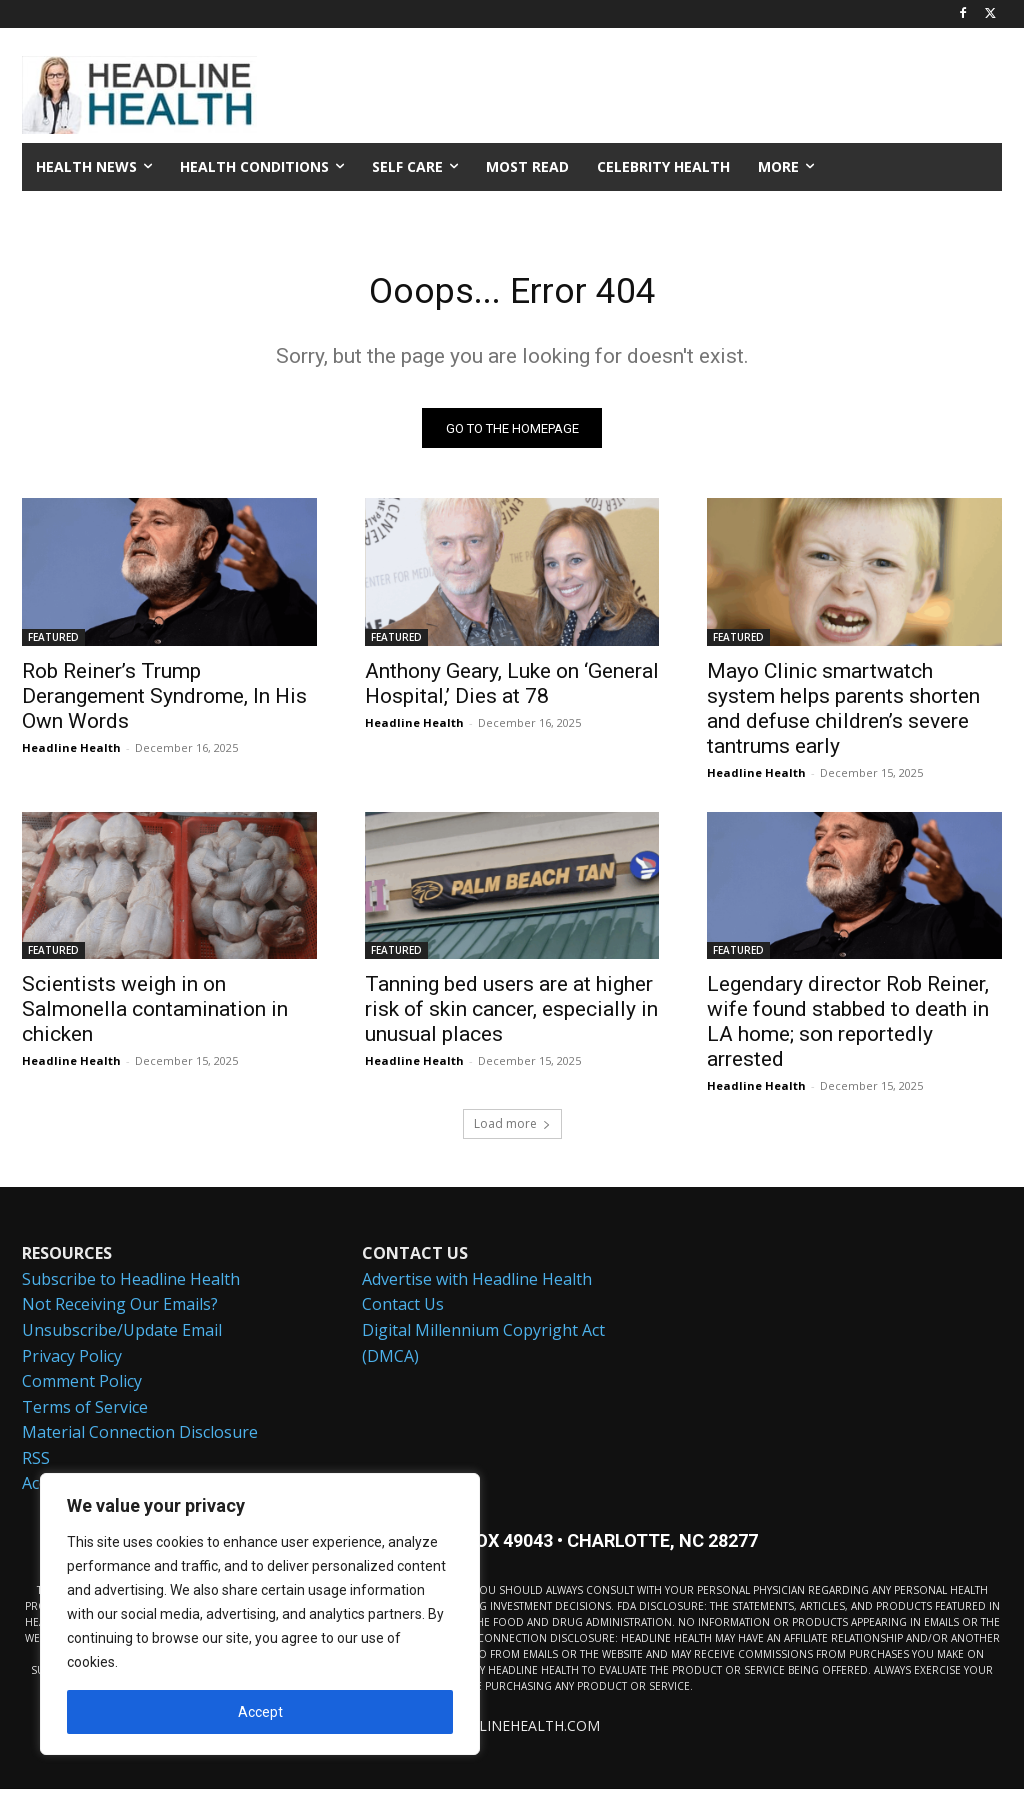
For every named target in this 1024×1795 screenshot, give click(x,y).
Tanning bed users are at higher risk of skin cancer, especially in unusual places (511, 1015)
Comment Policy (82, 1387)
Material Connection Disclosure (140, 1439)
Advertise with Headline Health (477, 1285)
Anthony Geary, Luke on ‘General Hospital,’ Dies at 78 (512, 689)
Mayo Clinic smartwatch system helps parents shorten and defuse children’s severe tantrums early (843, 714)
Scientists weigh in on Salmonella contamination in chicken (155, 1015)
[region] (260, 1614)
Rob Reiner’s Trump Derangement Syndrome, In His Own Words (164, 702)
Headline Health (71, 753)
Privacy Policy (72, 1362)
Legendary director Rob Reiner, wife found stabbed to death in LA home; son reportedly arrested (848, 1027)
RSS (36, 1464)
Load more (512, 1129)
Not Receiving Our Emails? (120, 1311)
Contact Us (403, 1311)
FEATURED (53, 643)
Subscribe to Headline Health (131, 1285)
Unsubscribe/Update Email (122, 1336)
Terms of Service (85, 1413)
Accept (260, 1712)
